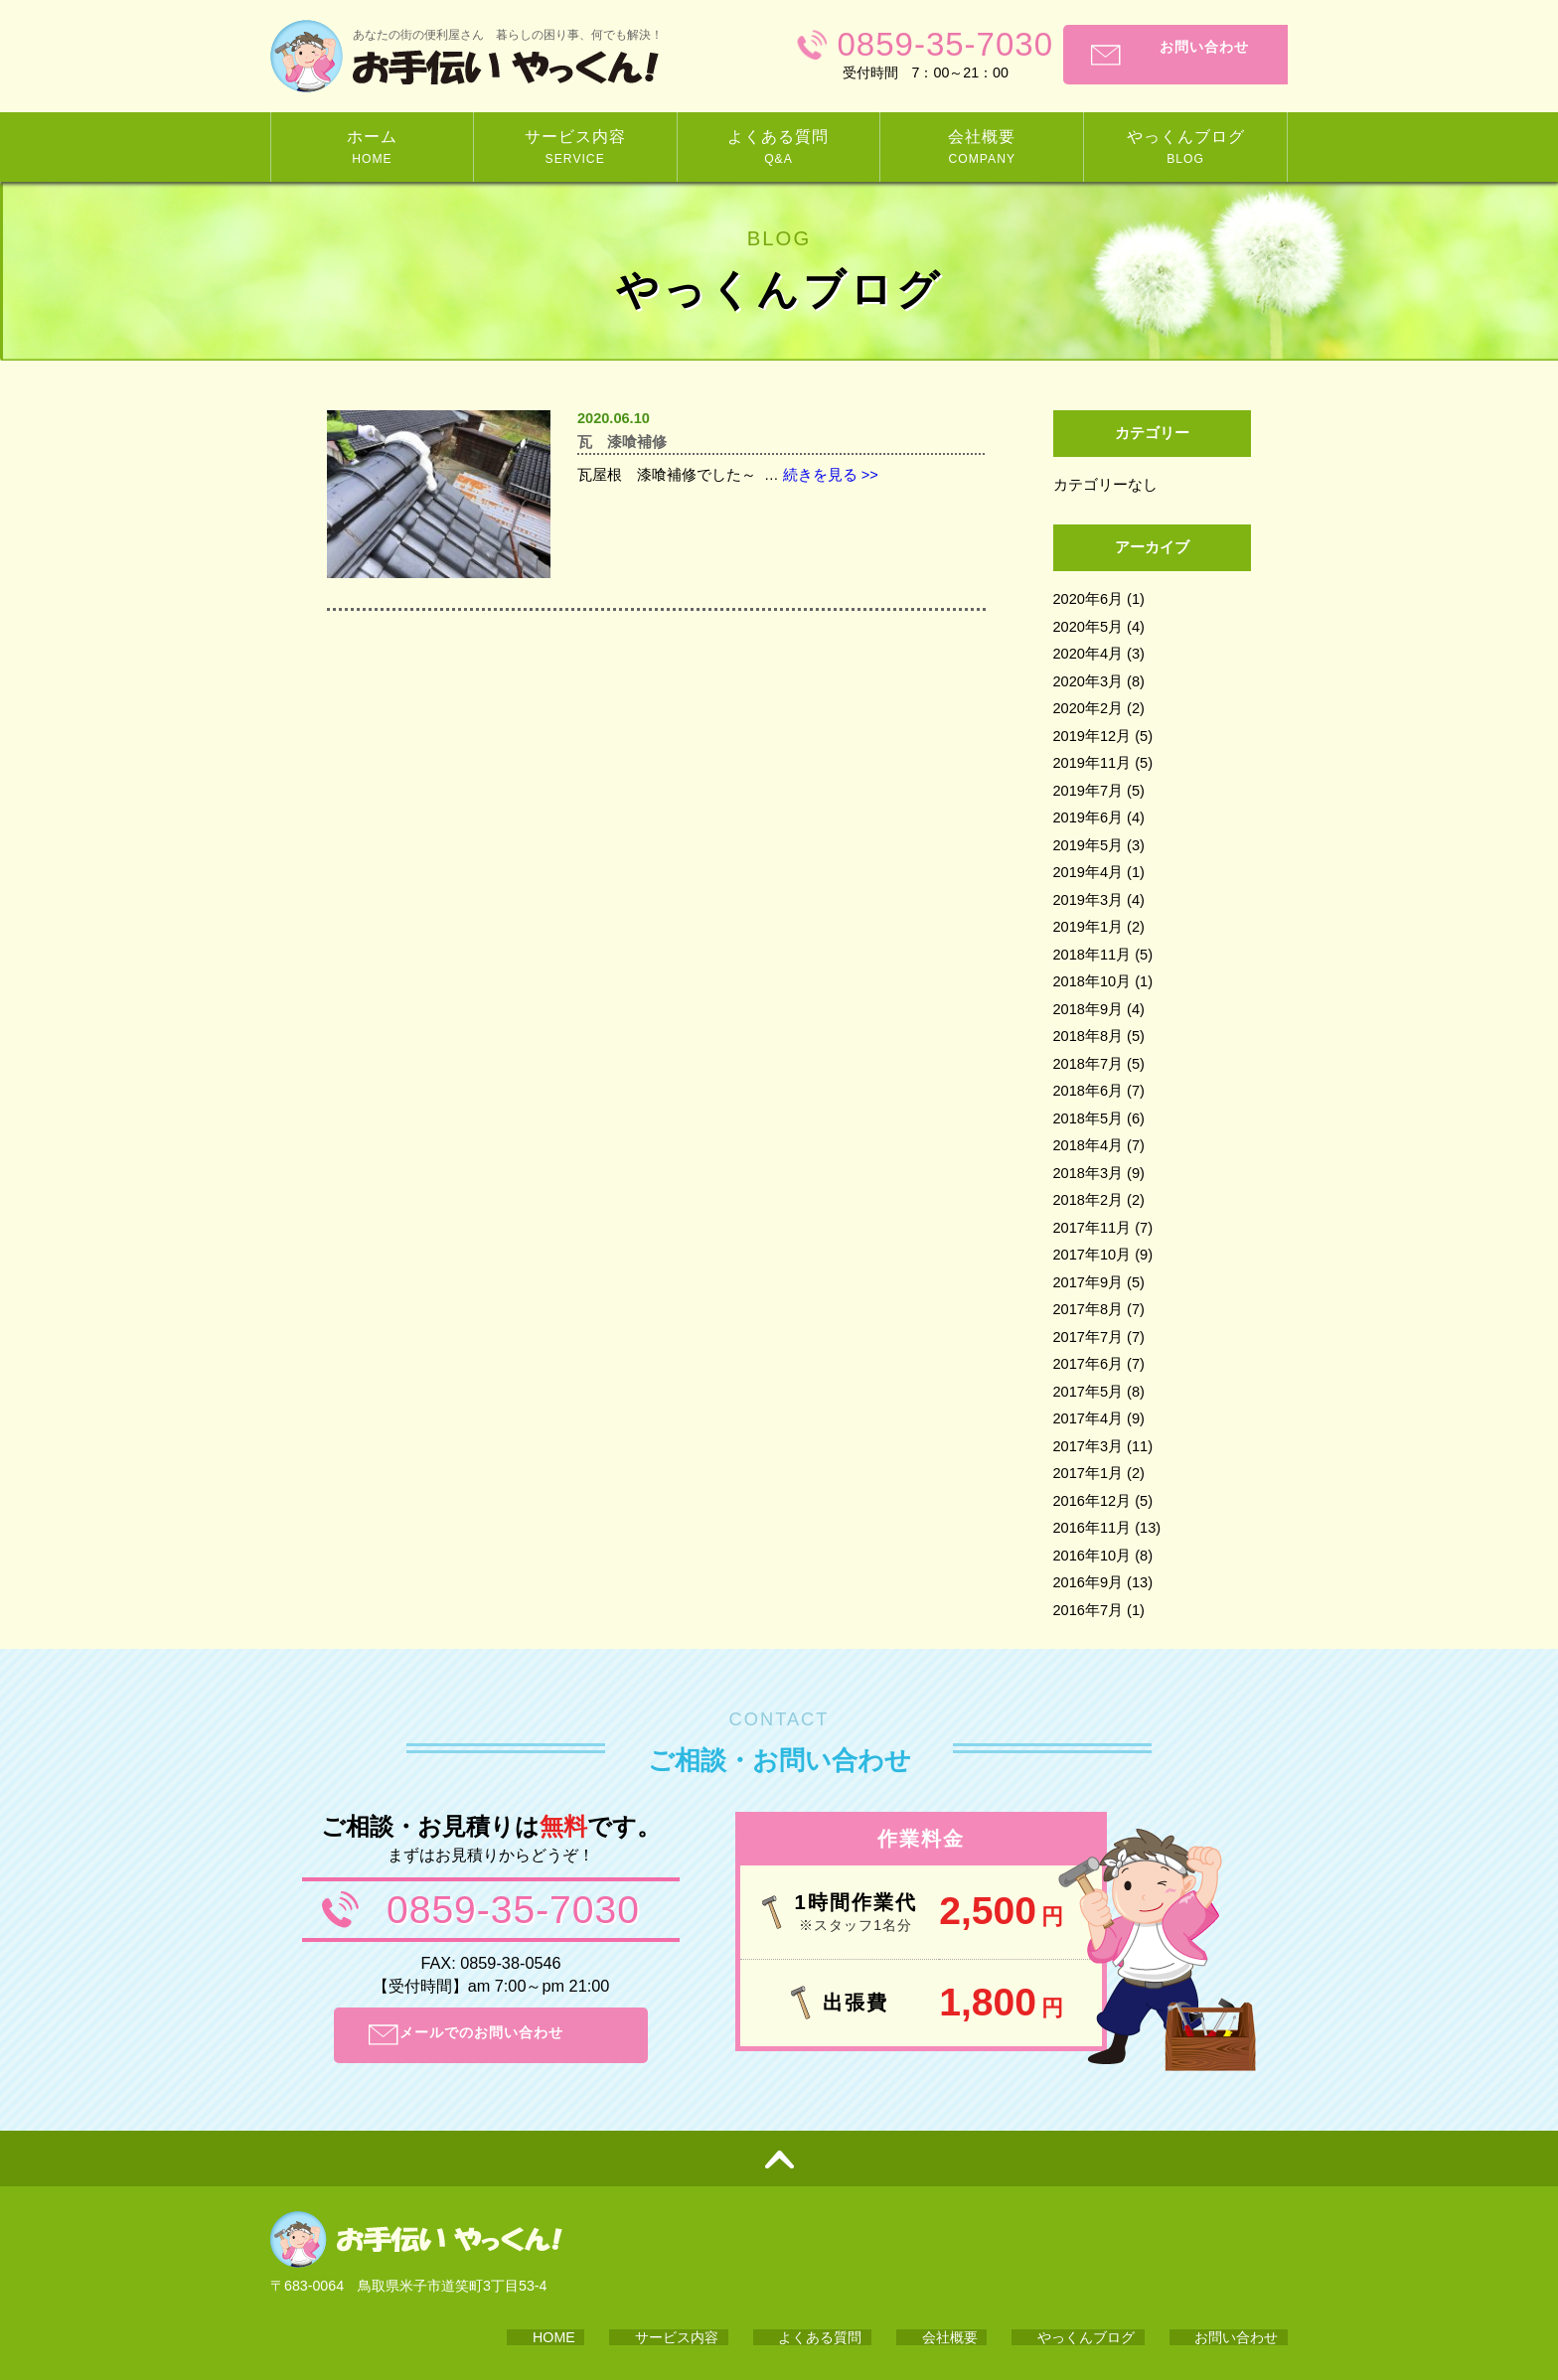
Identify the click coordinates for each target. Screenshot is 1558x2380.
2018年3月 (1088, 1173)
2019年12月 (1092, 736)
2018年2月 (1088, 1200)
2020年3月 (1088, 681)
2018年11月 (1092, 955)
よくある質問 (935, 2254)
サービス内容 (826, 2254)
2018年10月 (1092, 981)
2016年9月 (1088, 1582)
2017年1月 (1088, 1473)
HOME (738, 2254)
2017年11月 (1092, 1228)
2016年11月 (1092, 1528)
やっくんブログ (1130, 2254)
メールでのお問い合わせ (511, 2035)
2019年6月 (1088, 817)
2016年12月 (1092, 1501)
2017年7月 (1088, 1337)
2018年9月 (1088, 1009)
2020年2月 (1088, 708)
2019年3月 (1088, 900)
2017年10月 (1092, 1255)
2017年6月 (1088, 1364)
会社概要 (1029, 2254)
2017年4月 (1088, 1418)
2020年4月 (1088, 654)
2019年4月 (1088, 872)
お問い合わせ (1188, 55)
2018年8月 (1088, 1036)
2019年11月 (1092, 763)
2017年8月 (1088, 1309)
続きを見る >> (830, 482)
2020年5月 (1088, 627)
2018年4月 (1088, 1145)
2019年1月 (1088, 927)
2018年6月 (1088, 1091)
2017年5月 (1088, 1392)
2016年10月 (1092, 1555)
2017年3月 (1088, 1446)
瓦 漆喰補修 (634, 445)
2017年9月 (1088, 1282)
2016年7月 (1088, 1610)
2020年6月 (1088, 599)
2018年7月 (1088, 1064)
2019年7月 (1088, 791)
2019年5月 (1088, 845)
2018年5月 (1088, 1118)
